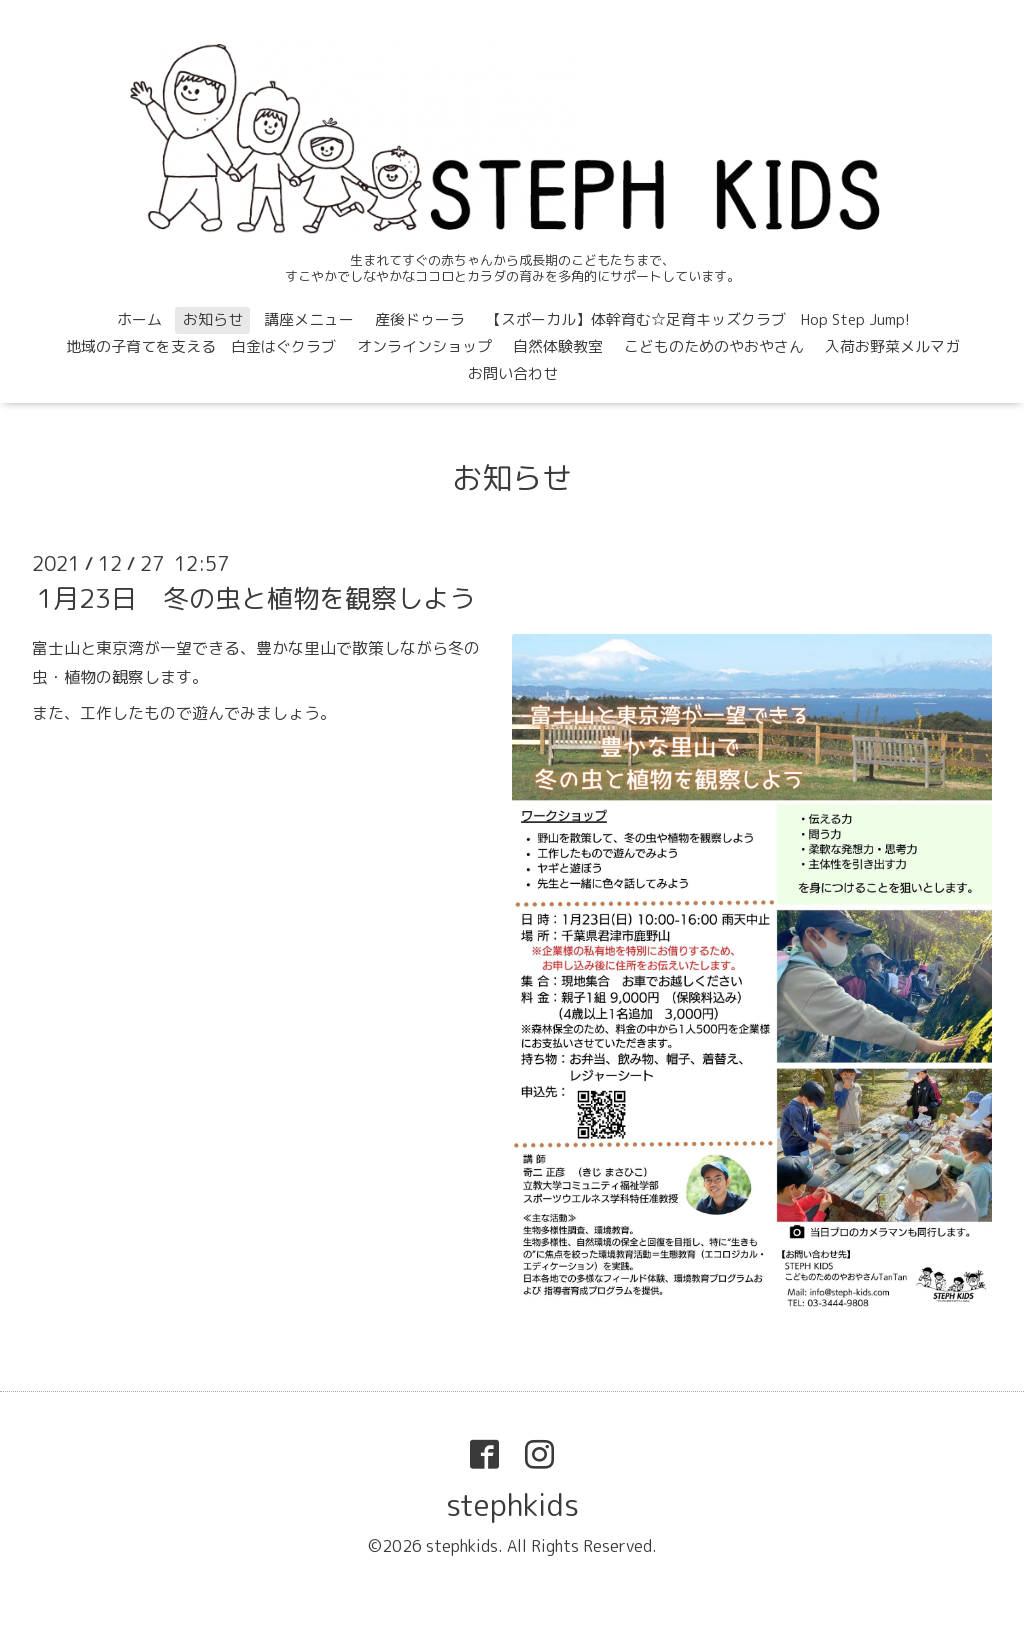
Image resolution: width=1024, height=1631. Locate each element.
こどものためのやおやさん (714, 346)
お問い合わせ (513, 373)
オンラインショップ (424, 346)
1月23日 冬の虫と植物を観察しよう (256, 598)
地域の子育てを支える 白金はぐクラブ (201, 346)
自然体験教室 (558, 346)
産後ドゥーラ (420, 319)
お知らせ (213, 319)
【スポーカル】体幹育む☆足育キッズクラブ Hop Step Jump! (698, 319)
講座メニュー (309, 319)
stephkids (512, 1505)
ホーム (139, 319)
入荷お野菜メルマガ (892, 346)
